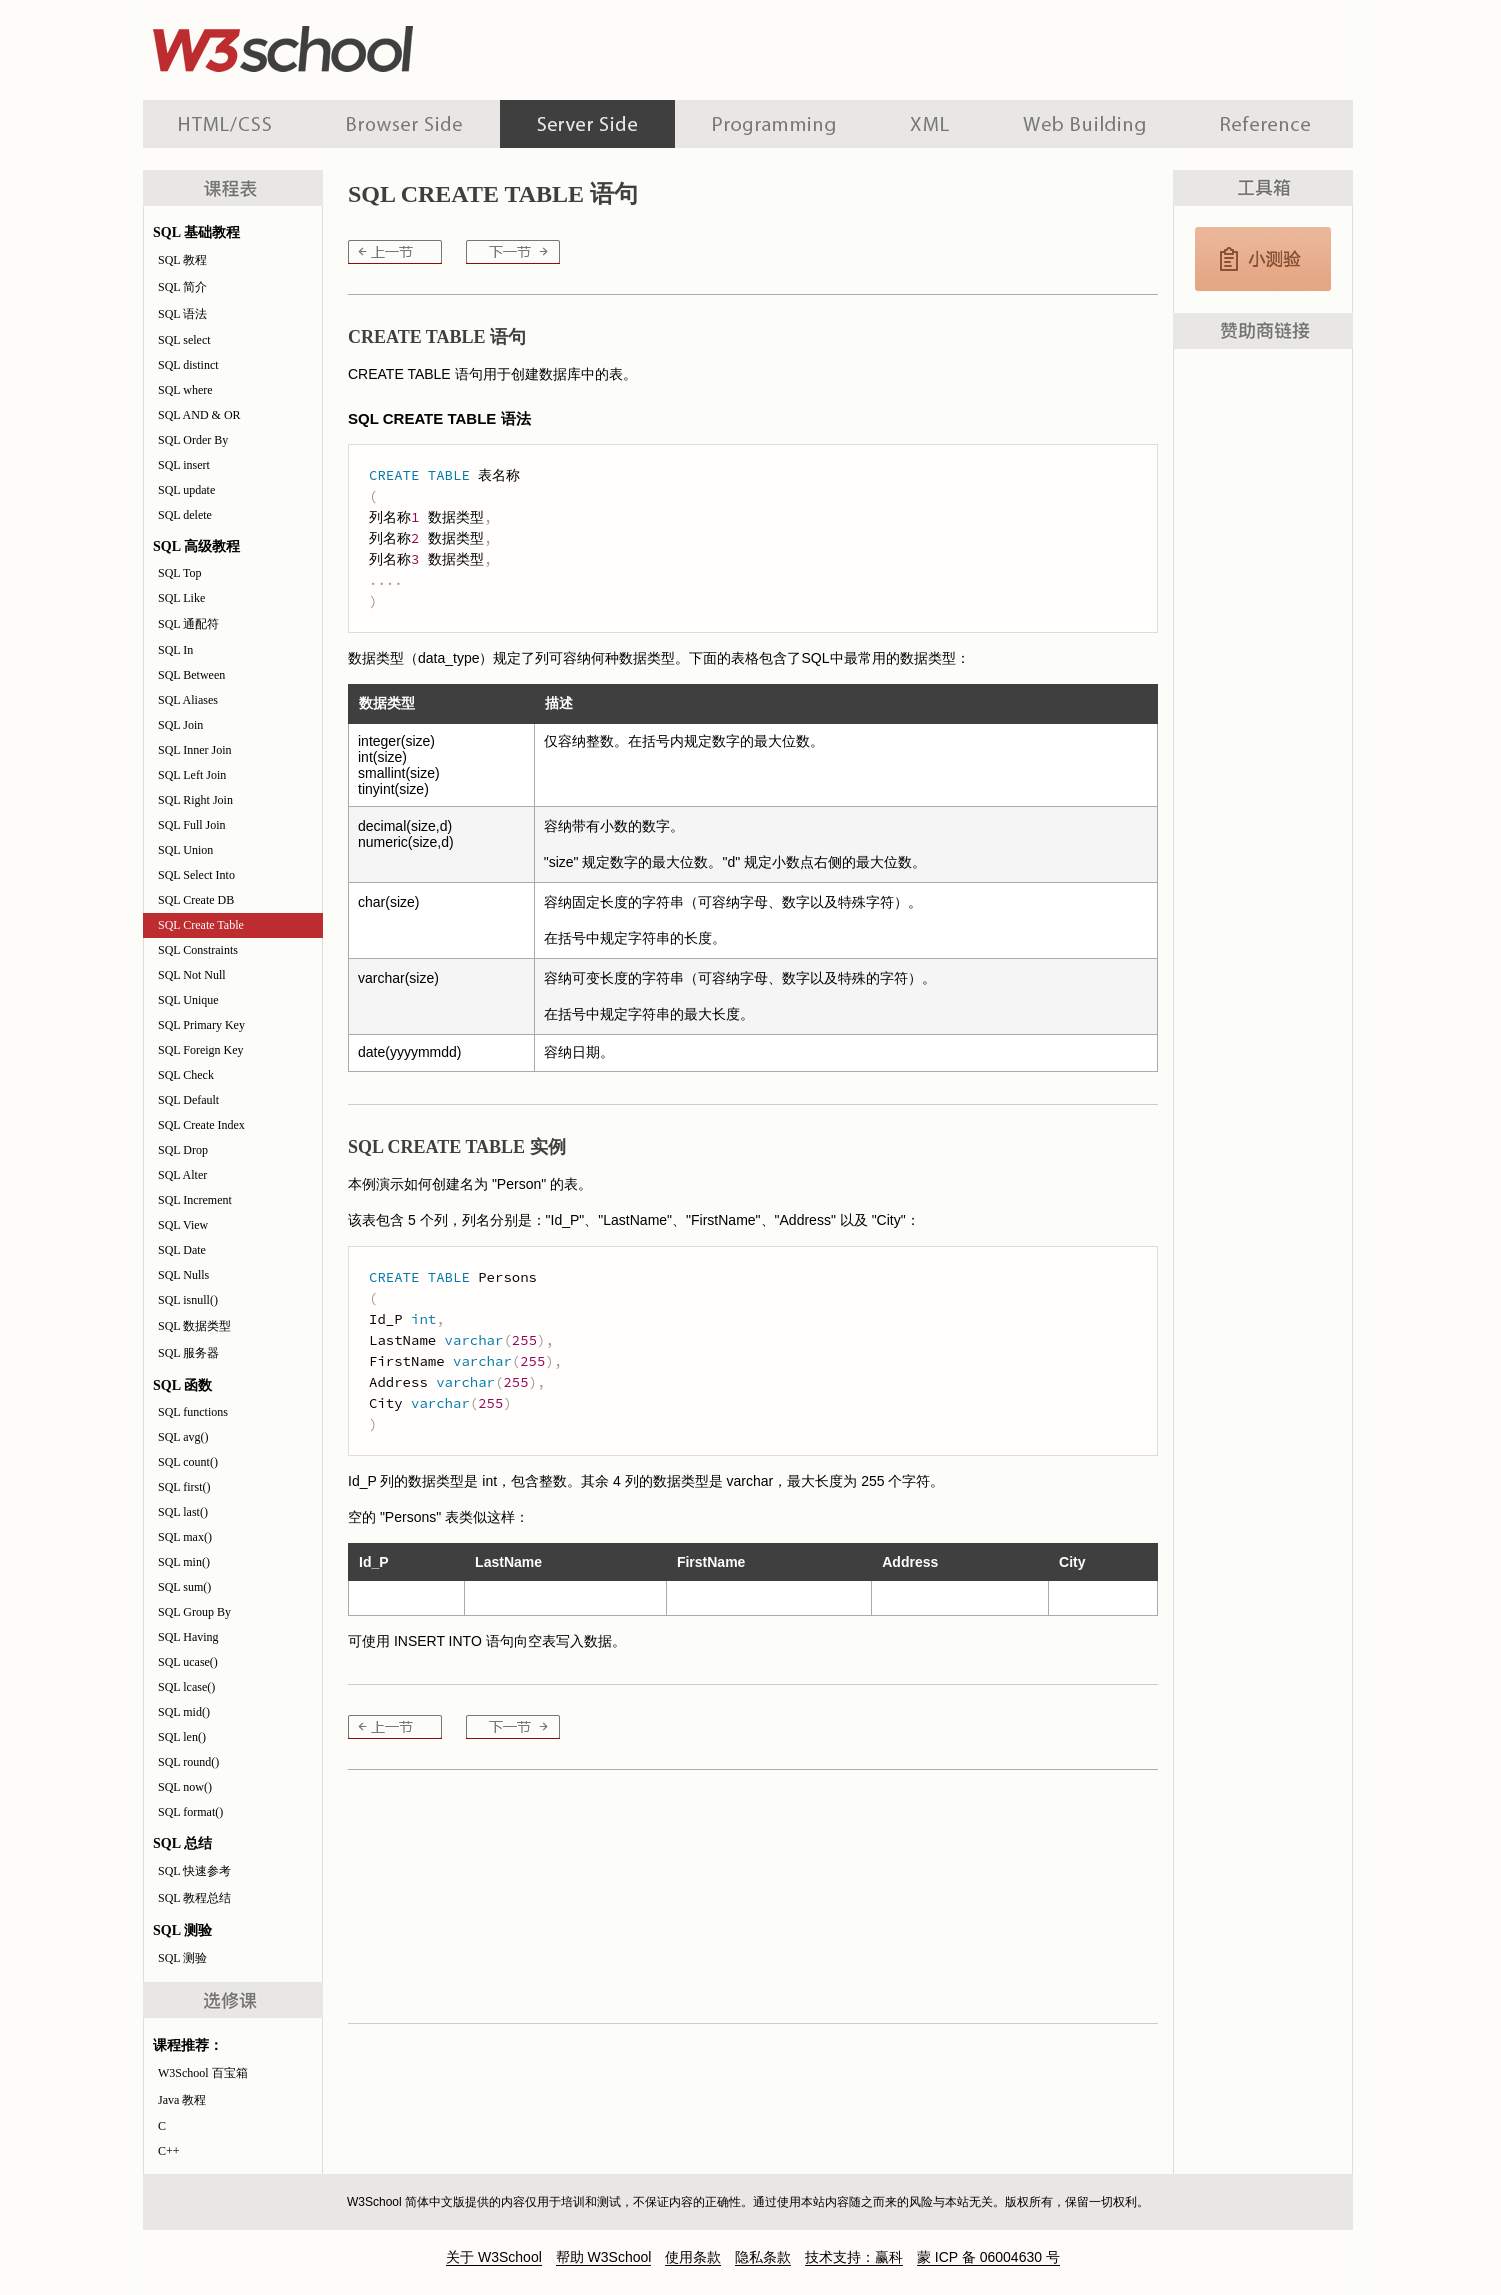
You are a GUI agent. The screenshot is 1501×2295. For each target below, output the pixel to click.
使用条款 (693, 2257)
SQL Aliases (188, 700)
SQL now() (185, 1787)
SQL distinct (188, 365)
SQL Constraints (198, 950)
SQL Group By (194, 1612)
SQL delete (185, 515)
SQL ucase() (188, 1662)
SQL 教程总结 (194, 1898)
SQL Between (191, 675)
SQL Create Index (201, 1125)
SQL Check (186, 1075)
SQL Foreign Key (201, 1050)
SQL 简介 (182, 287)
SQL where (185, 390)
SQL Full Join (192, 825)
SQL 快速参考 (194, 1871)
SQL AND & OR (199, 415)
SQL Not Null (192, 975)
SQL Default (188, 1100)
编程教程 (774, 124)
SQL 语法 (182, 314)
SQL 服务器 (188, 1353)
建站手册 (1084, 124)
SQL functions (193, 1412)
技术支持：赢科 (854, 2257)
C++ (169, 2151)
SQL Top (180, 573)
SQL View (183, 1225)
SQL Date (182, 1250)
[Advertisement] (879, 45)
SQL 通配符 (188, 624)
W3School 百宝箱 (203, 2073)
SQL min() (184, 1562)
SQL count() (188, 1462)
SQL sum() (184, 1587)
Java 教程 (182, 2100)
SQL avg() (183, 1437)
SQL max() (185, 1537)
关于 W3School (494, 2257)
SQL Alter (182, 1175)
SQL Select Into (196, 875)
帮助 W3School (604, 2257)
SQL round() (188, 1762)
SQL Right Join (195, 800)
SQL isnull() (188, 1300)
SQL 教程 (182, 260)
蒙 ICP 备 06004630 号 (988, 2257)
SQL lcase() (186, 1687)
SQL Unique (188, 1000)
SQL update (186, 490)
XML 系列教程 (929, 124)
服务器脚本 (587, 124)
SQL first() (184, 1487)
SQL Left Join (192, 775)
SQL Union (185, 850)
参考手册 (1268, 124)
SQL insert (184, 465)
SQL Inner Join (195, 750)
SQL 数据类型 (194, 1326)
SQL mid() (184, 1712)
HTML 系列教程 (226, 124)
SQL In (175, 650)
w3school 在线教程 (329, 45)
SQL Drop (183, 1150)
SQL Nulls (183, 1275)
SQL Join (180, 725)
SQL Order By (193, 440)
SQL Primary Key (201, 1025)
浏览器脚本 (404, 124)
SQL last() (183, 1512)
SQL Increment (195, 1200)
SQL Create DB (196, 900)
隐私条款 (763, 2257)
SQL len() (182, 1737)
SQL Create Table (201, 925)
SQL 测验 (182, 1958)
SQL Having (188, 1637)
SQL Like (181, 598)
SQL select (184, 340)
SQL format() (190, 1812)
